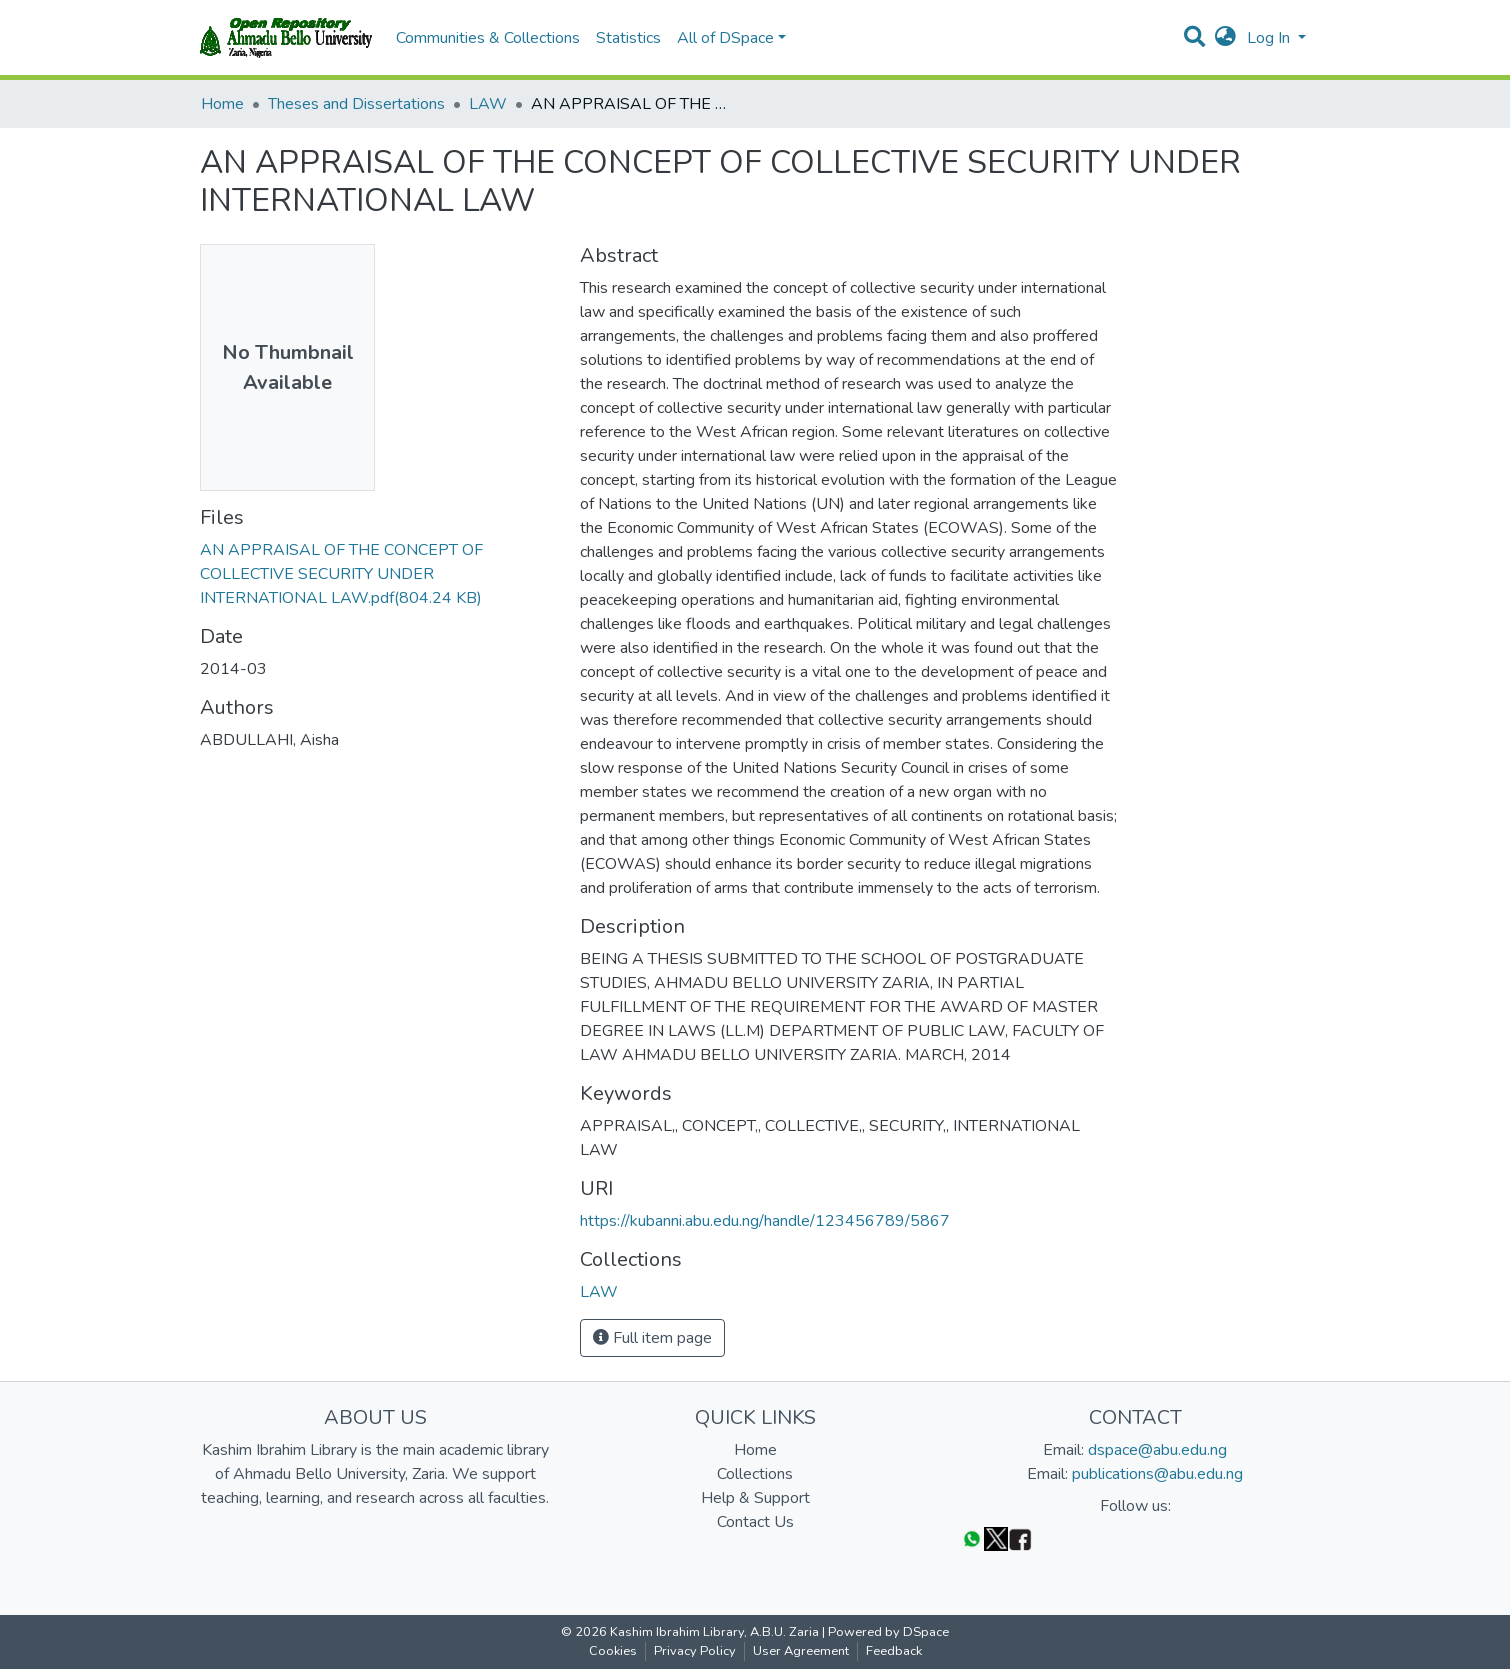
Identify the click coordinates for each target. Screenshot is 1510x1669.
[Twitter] (996, 1538)
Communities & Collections (488, 38)
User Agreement (801, 1651)
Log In (1270, 38)
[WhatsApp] (972, 1538)
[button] (1225, 38)
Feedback (894, 1651)
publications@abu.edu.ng (1157, 1474)
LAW (488, 104)
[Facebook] (1020, 1538)
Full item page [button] (652, 1338)
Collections (755, 1474)
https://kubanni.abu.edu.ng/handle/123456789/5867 (765, 1221)
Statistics (628, 38)
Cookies (613, 1651)
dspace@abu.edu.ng (1157, 1450)
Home (222, 104)
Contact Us (755, 1522)
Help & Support (755, 1498)
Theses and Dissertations (356, 104)
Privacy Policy (695, 1651)
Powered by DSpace (888, 1632)
